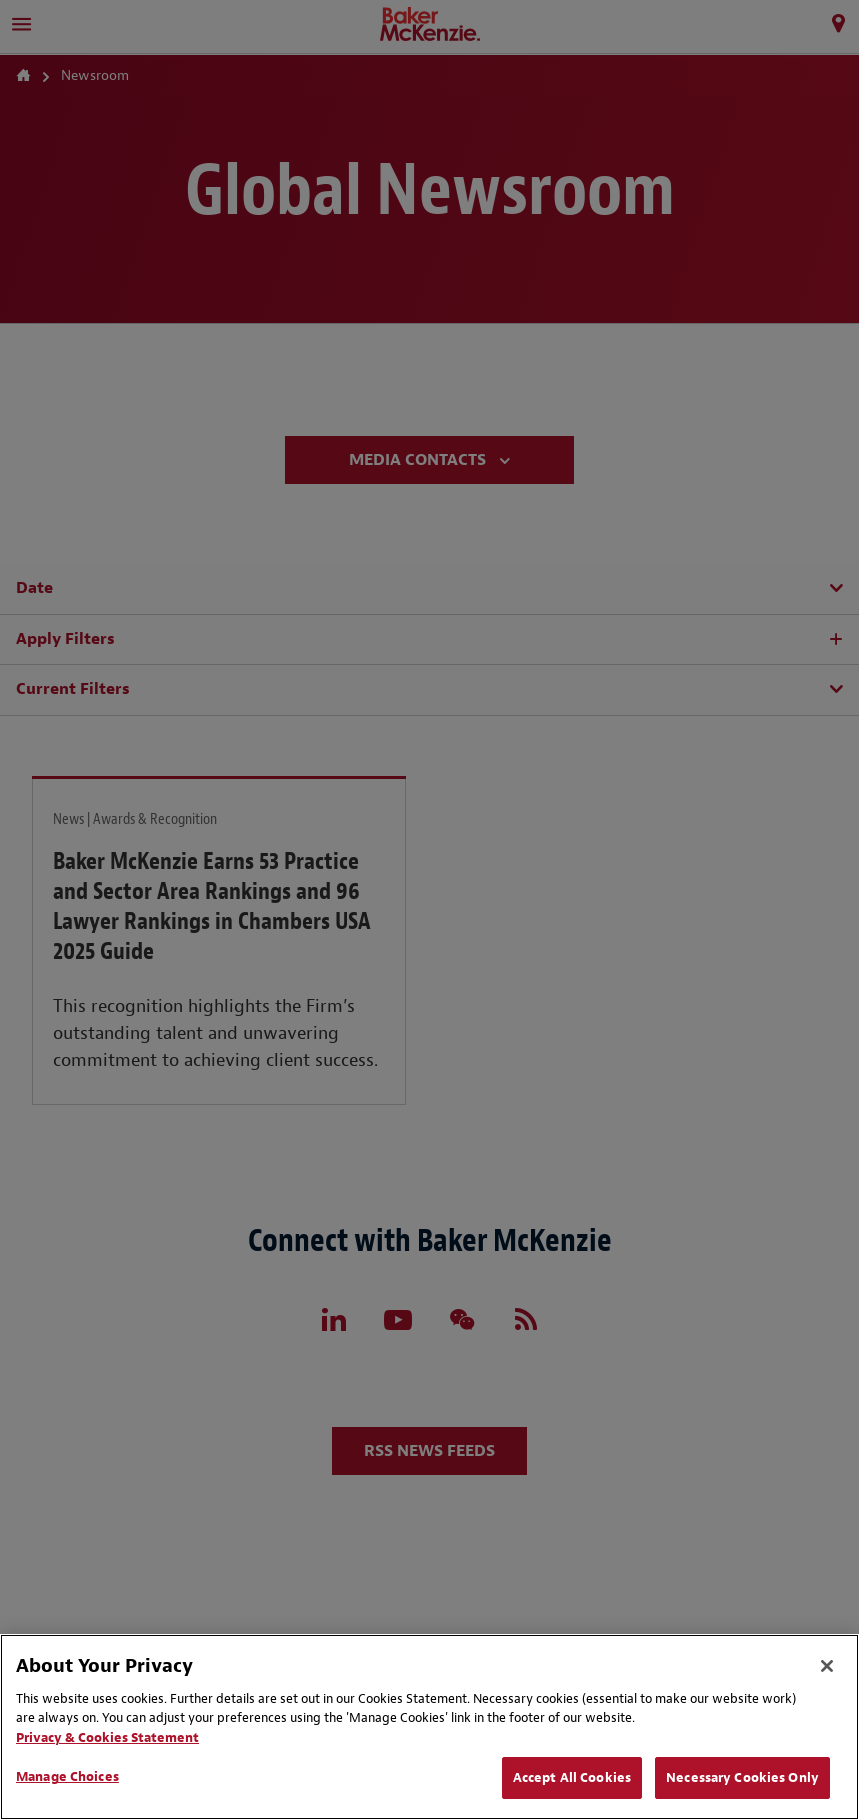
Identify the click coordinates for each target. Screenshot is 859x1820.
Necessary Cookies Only (742, 1777)
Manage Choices (67, 1776)
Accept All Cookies (572, 1777)
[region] (429, 1727)
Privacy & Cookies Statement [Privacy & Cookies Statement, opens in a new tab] (107, 1737)
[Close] (827, 1666)
